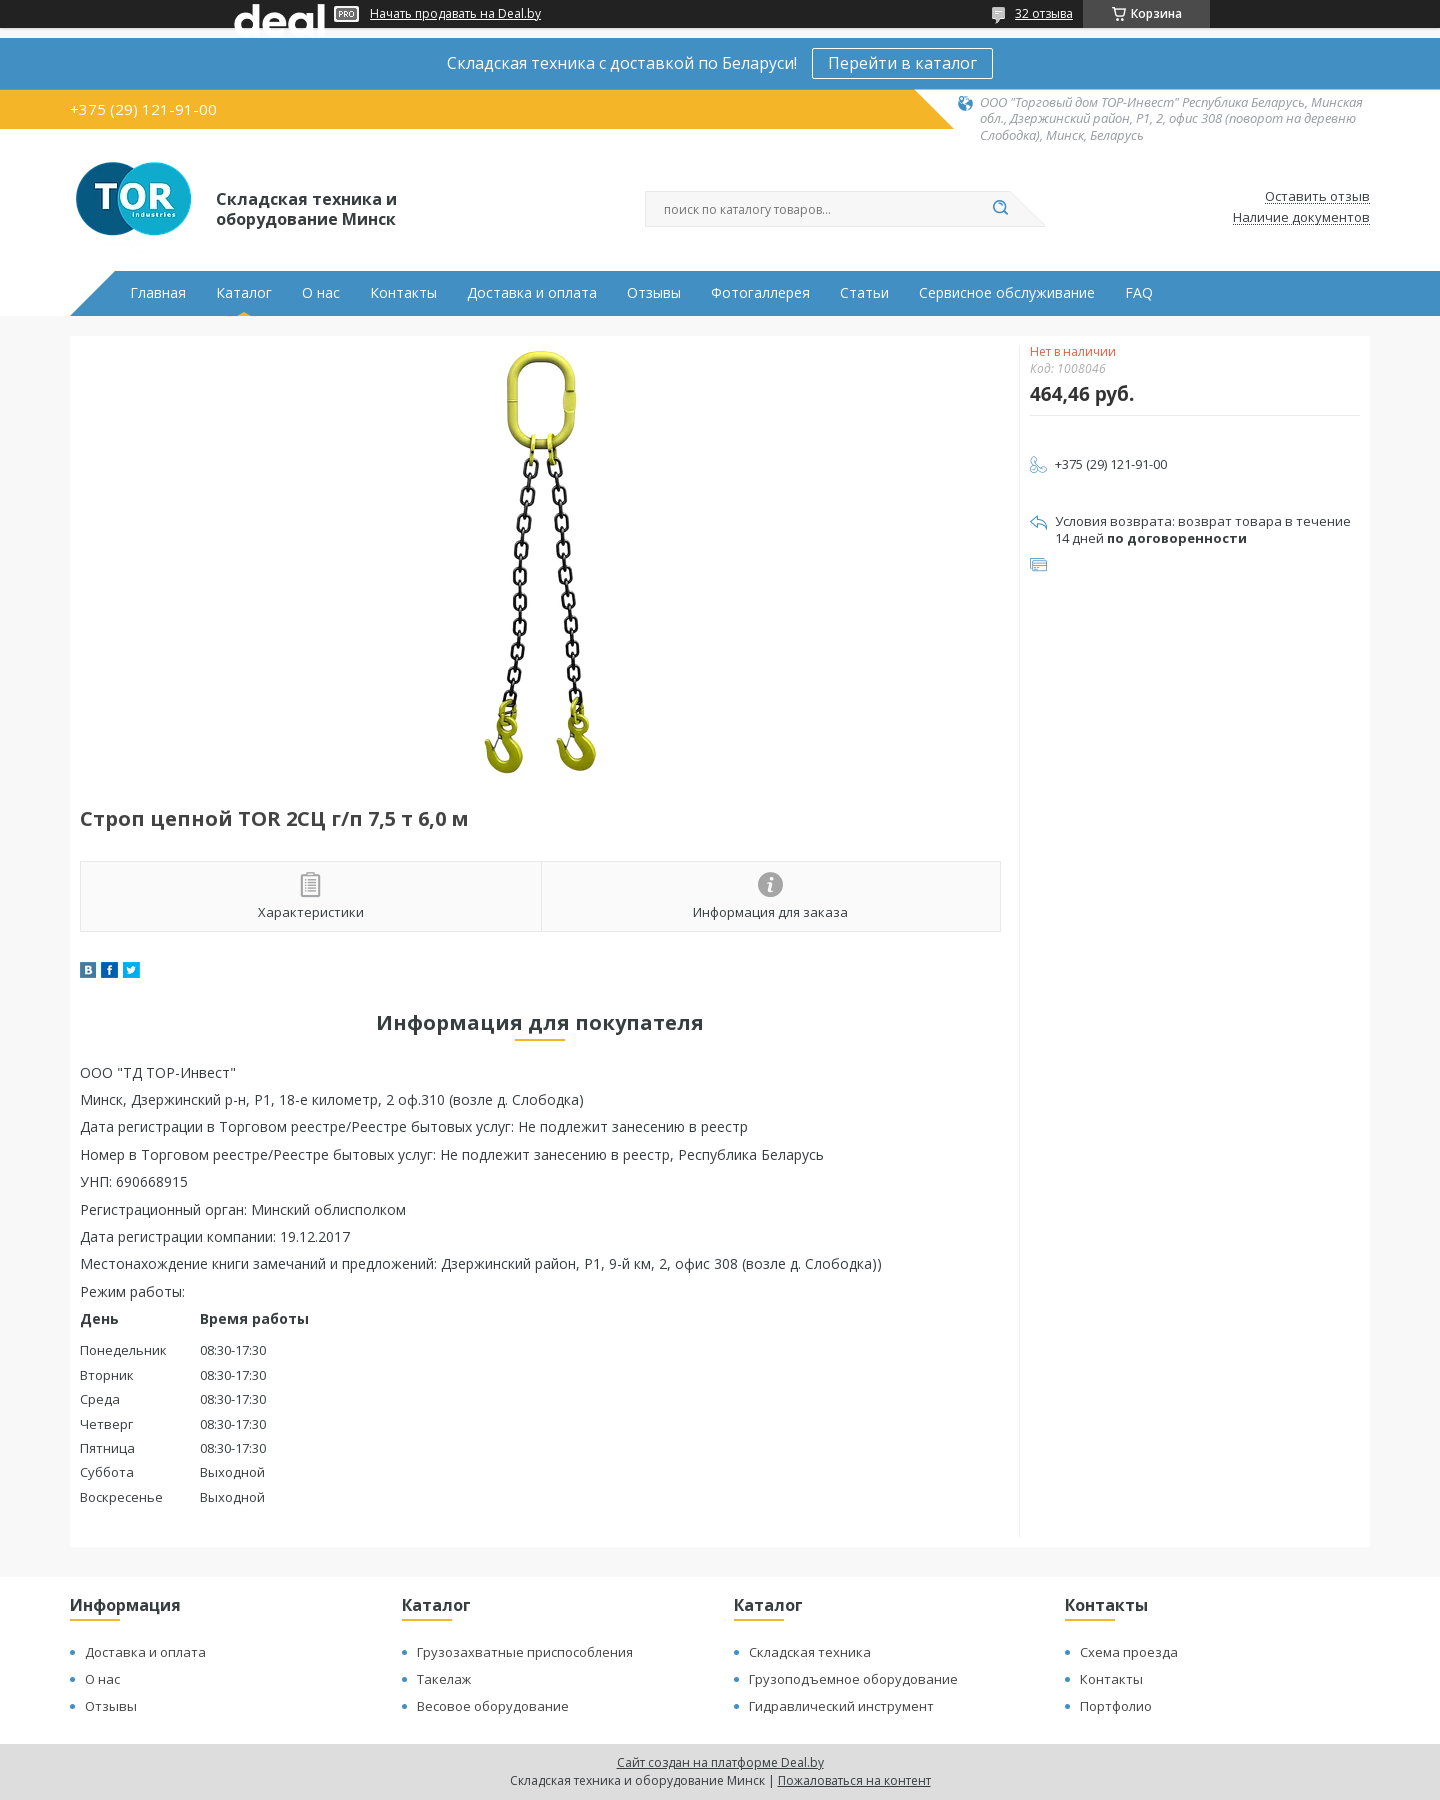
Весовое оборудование (493, 1706)
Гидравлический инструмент (841, 1706)
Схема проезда (1129, 1652)
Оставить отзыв (1317, 197)
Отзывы (654, 293)
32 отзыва (1044, 13)
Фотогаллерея (760, 293)
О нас (321, 293)
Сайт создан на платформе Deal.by (720, 1762)
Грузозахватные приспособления (525, 1652)
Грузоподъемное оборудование (853, 1679)
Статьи (864, 293)
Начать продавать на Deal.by (455, 14)
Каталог (244, 293)
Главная (158, 293)
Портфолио (1116, 1706)
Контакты (403, 293)
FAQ (1139, 293)
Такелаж (444, 1679)
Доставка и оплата (532, 293)
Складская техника (810, 1652)
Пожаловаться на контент (854, 1780)
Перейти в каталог (902, 63)
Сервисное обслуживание (1007, 293)
